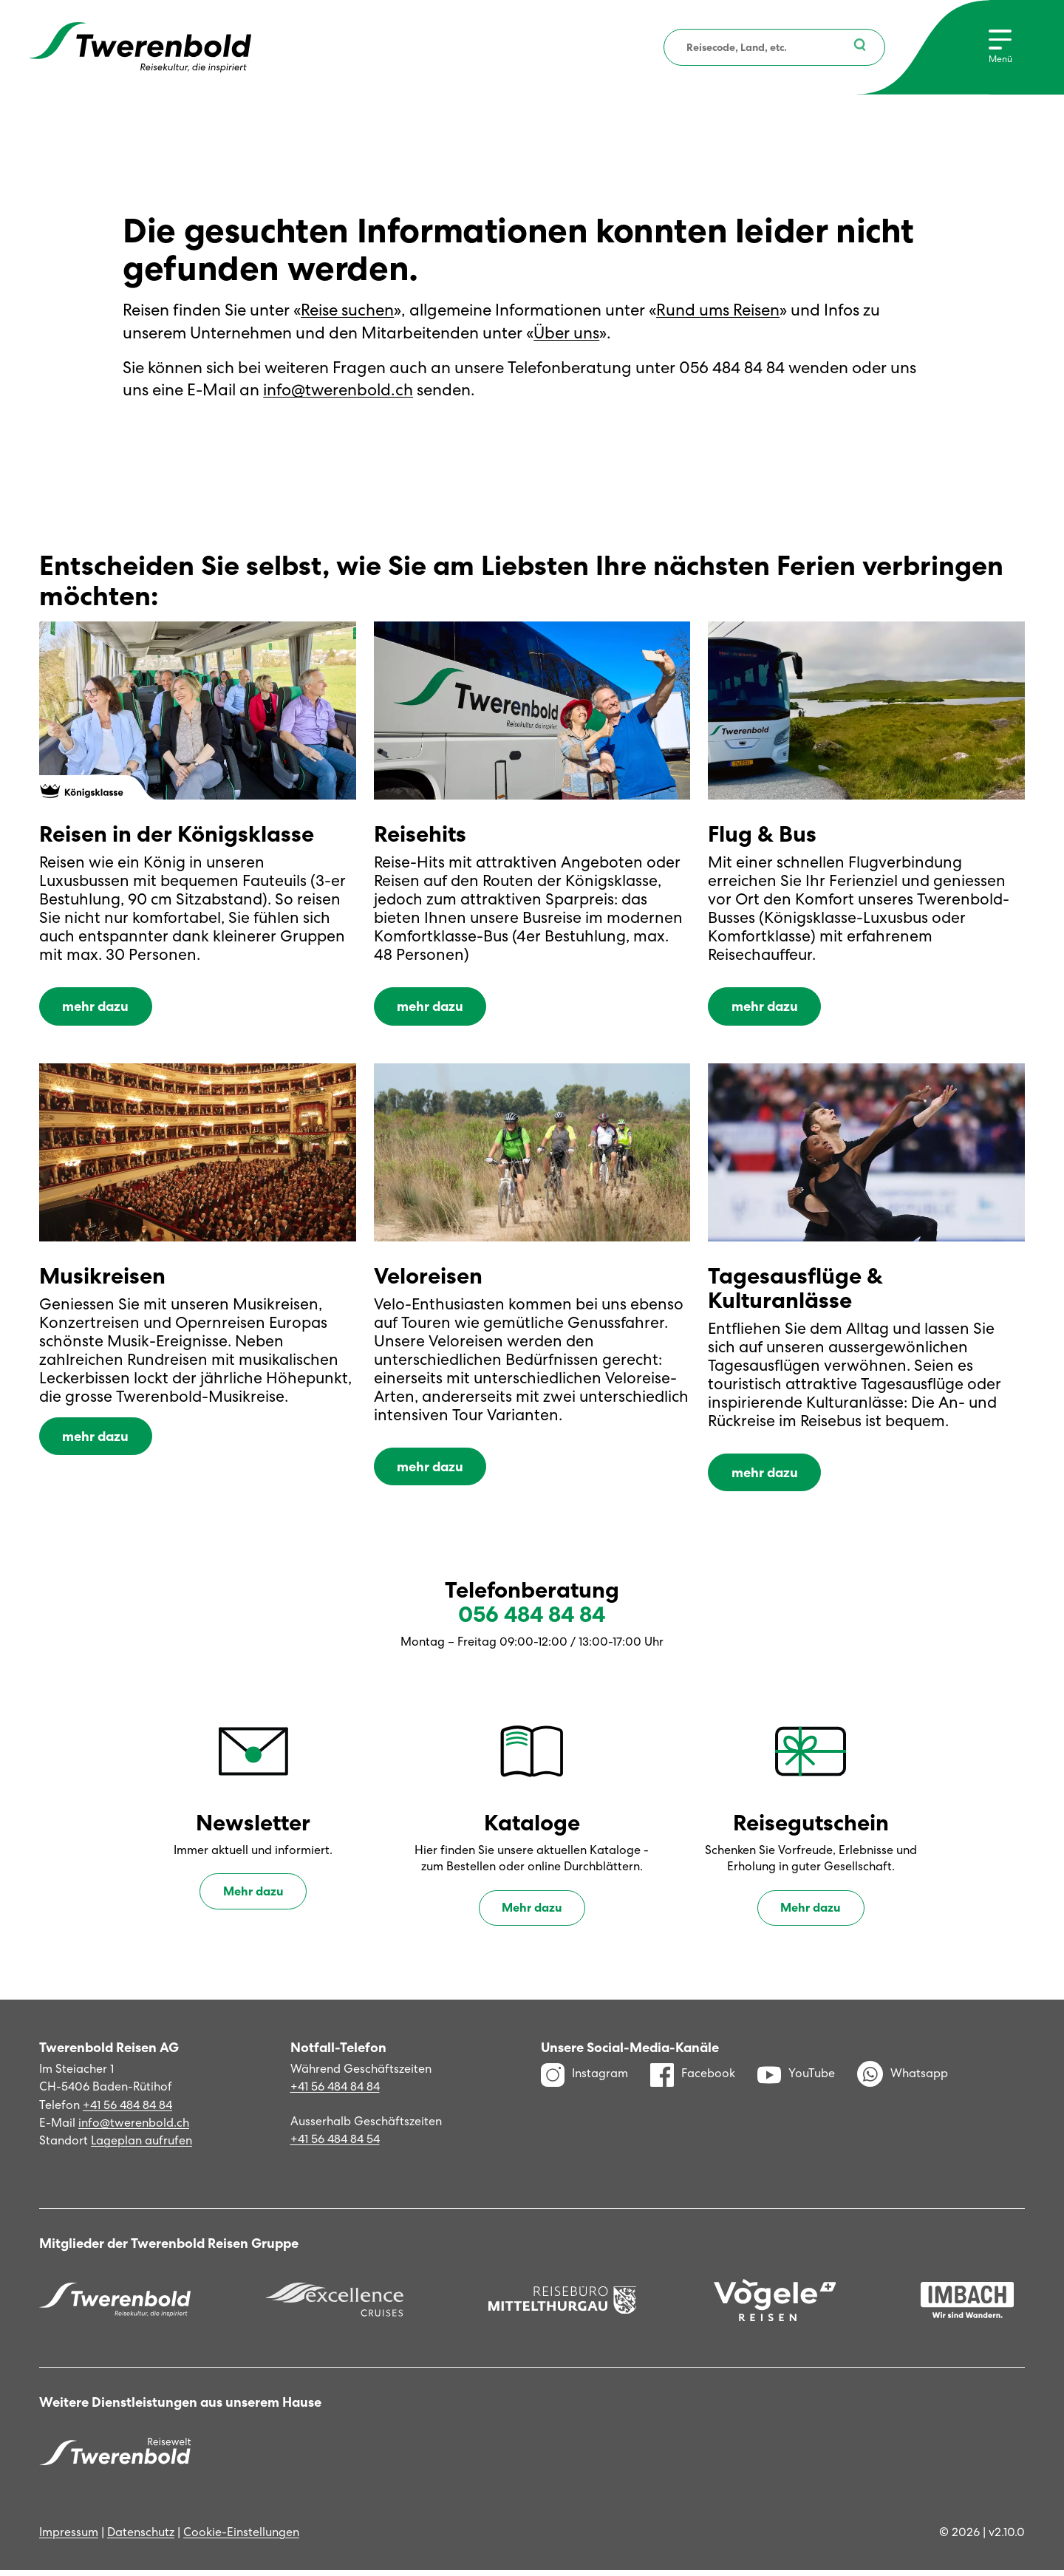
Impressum (68, 2538)
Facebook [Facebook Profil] (692, 2079)
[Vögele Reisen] (775, 2305)
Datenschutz (140, 2538)
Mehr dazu (253, 1896)
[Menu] (999, 47)
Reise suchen (347, 310)
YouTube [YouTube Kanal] (796, 2079)
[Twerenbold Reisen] (115, 2306)
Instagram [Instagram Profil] (584, 2079)
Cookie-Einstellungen (241, 2538)
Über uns (566, 333)
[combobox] (773, 47)
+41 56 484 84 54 (335, 2145)
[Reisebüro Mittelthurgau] (562, 2306)
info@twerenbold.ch (338, 390)
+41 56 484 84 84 (127, 2110)
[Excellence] (334, 2306)
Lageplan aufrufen (141, 2146)
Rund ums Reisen (718, 310)
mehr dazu (95, 1010)
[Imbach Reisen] (967, 2306)
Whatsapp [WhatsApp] (902, 2080)
